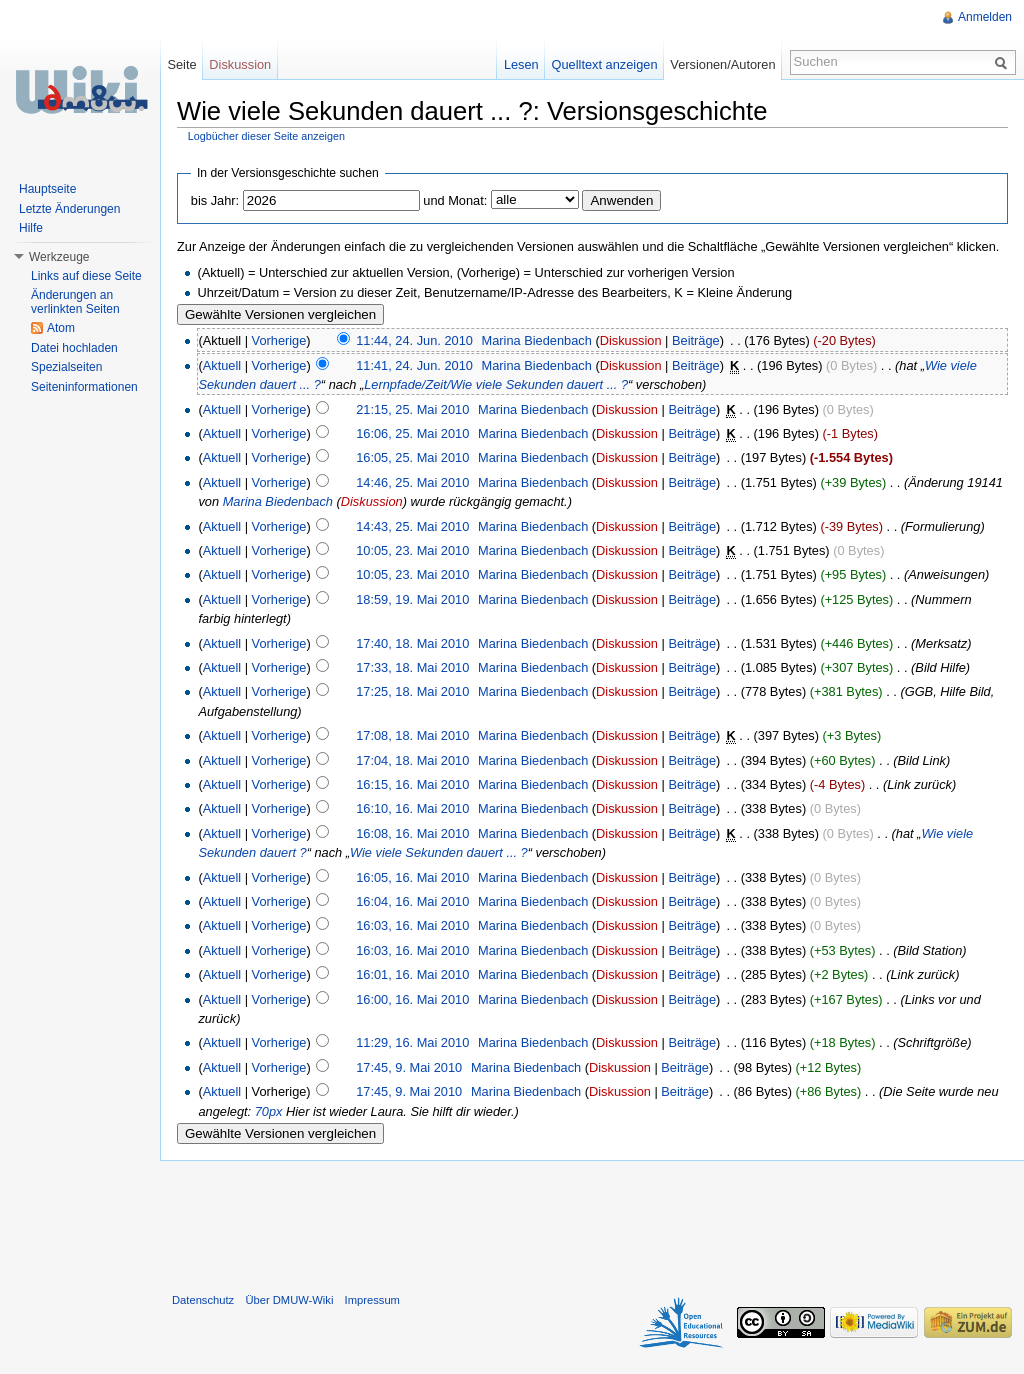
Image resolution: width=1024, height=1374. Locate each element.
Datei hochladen (74, 348)
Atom (61, 328)
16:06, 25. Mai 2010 (412, 433)
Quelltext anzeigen (605, 64)
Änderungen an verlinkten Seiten (75, 302)
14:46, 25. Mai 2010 (412, 482)
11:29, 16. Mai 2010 (412, 1042)
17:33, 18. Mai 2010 (412, 667)
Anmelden (985, 17)
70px (269, 1111)
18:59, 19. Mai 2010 (412, 599)
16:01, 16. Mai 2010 (412, 974)
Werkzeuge (59, 257)
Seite (181, 64)
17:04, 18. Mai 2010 (412, 760)
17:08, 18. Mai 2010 (412, 735)
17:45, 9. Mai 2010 (409, 1067)
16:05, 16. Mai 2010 (412, 877)
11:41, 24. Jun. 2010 (414, 365)
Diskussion (631, 340)
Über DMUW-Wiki (289, 1300)
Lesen (521, 64)
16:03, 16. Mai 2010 (412, 925)
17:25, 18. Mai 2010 (412, 691)
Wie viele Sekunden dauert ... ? (439, 852)
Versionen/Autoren (722, 64)
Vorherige (279, 340)
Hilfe (31, 228)
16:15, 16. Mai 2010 (412, 784)
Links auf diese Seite (86, 276)
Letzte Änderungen (69, 209)
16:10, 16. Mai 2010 (412, 808)
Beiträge (696, 340)
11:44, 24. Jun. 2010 (414, 340)
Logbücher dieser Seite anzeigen (266, 136)
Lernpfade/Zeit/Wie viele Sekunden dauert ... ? (496, 384)
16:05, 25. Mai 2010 (412, 457)
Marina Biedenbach (537, 340)
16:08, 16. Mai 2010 (412, 833)
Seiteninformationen (84, 387)
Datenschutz (203, 1300)
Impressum (372, 1300)
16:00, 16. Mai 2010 (412, 999)
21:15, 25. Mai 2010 (412, 409)
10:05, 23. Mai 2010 (412, 550)
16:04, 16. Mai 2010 (412, 901)
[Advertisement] (592, 1222)
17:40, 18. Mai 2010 (412, 643)
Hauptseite (47, 189)
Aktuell (222, 365)
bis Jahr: (215, 200)
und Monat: (455, 200)
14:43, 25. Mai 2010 (412, 526)
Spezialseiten (66, 367)
